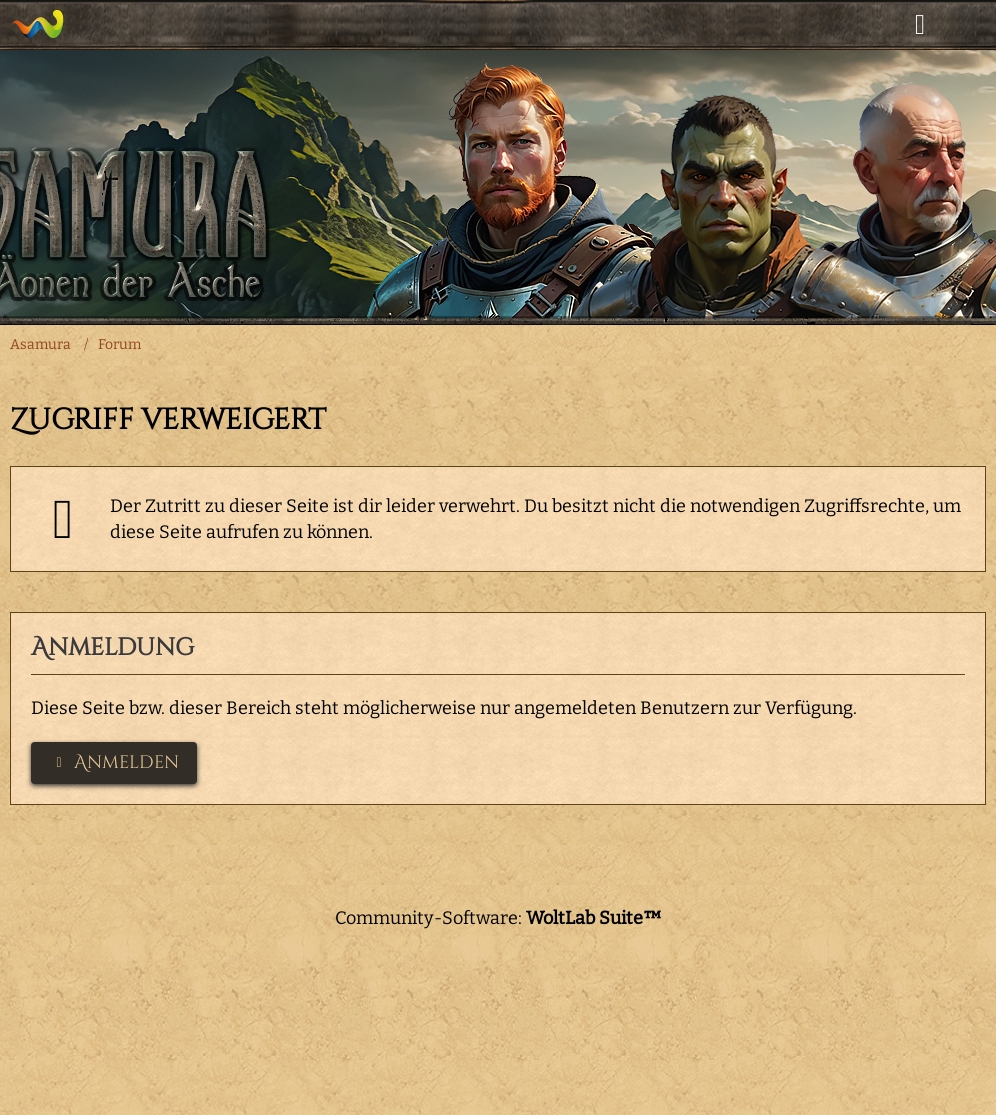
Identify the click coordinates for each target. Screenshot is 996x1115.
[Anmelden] (920, 25)
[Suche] (870, 25)
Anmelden (114, 762)
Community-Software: (498, 918)
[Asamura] (37, 24)
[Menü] (970, 25)
